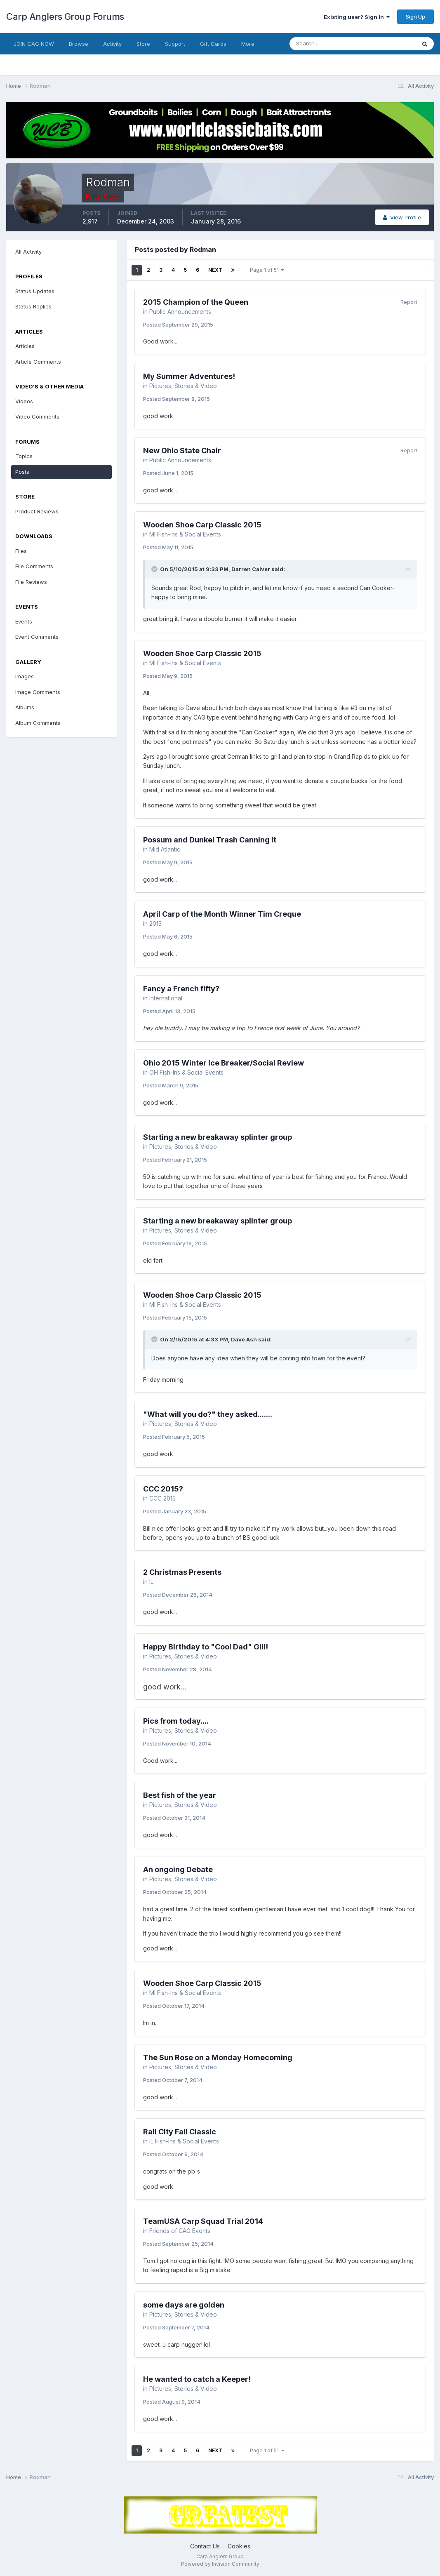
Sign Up (415, 16)
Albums (24, 707)
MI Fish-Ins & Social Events (185, 534)
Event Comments (37, 636)
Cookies (239, 2546)
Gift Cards (213, 43)
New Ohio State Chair (182, 450)
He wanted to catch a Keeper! (197, 2379)
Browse (78, 43)
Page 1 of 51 (267, 270)
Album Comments (38, 723)
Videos (24, 401)
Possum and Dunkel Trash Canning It (209, 839)
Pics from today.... (176, 1721)
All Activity (28, 251)
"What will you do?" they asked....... (207, 1414)
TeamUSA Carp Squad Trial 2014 (203, 2221)
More (247, 43)
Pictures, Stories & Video (183, 385)
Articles (25, 346)
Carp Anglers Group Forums (65, 16)
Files (21, 551)
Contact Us (205, 2546)
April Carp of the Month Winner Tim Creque (222, 914)
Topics (24, 456)
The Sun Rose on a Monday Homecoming (217, 2057)
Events (23, 621)
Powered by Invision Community (220, 2564)
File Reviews (31, 582)
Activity (112, 43)
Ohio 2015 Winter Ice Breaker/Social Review (223, 1063)
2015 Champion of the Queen (195, 302)
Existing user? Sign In (357, 17)
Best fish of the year (179, 1795)
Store (143, 43)
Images (24, 676)
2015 (155, 923)
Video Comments (37, 416)
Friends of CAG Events (179, 2230)
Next (215, 270)
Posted (178, 324)
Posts (22, 471)
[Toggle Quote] (155, 569)
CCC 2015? (163, 1488)
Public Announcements (180, 311)
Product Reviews (37, 511)
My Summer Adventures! (189, 376)
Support (175, 43)
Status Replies (33, 306)
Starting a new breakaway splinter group (217, 1137)
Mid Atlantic (164, 849)
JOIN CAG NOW (34, 43)
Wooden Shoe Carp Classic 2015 (202, 524)
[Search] (325, 43)
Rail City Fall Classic (179, 2131)
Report (408, 302)
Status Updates (34, 291)
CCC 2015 (162, 1498)
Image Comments (37, 692)
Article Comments (38, 361)
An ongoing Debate (178, 1869)
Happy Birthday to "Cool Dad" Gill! (205, 1646)
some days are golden (183, 2305)
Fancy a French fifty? (181, 988)
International (165, 998)
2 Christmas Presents (182, 1572)
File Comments (34, 566)
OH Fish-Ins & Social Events (186, 1072)
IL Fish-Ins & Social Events (184, 2141)
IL (151, 1581)
